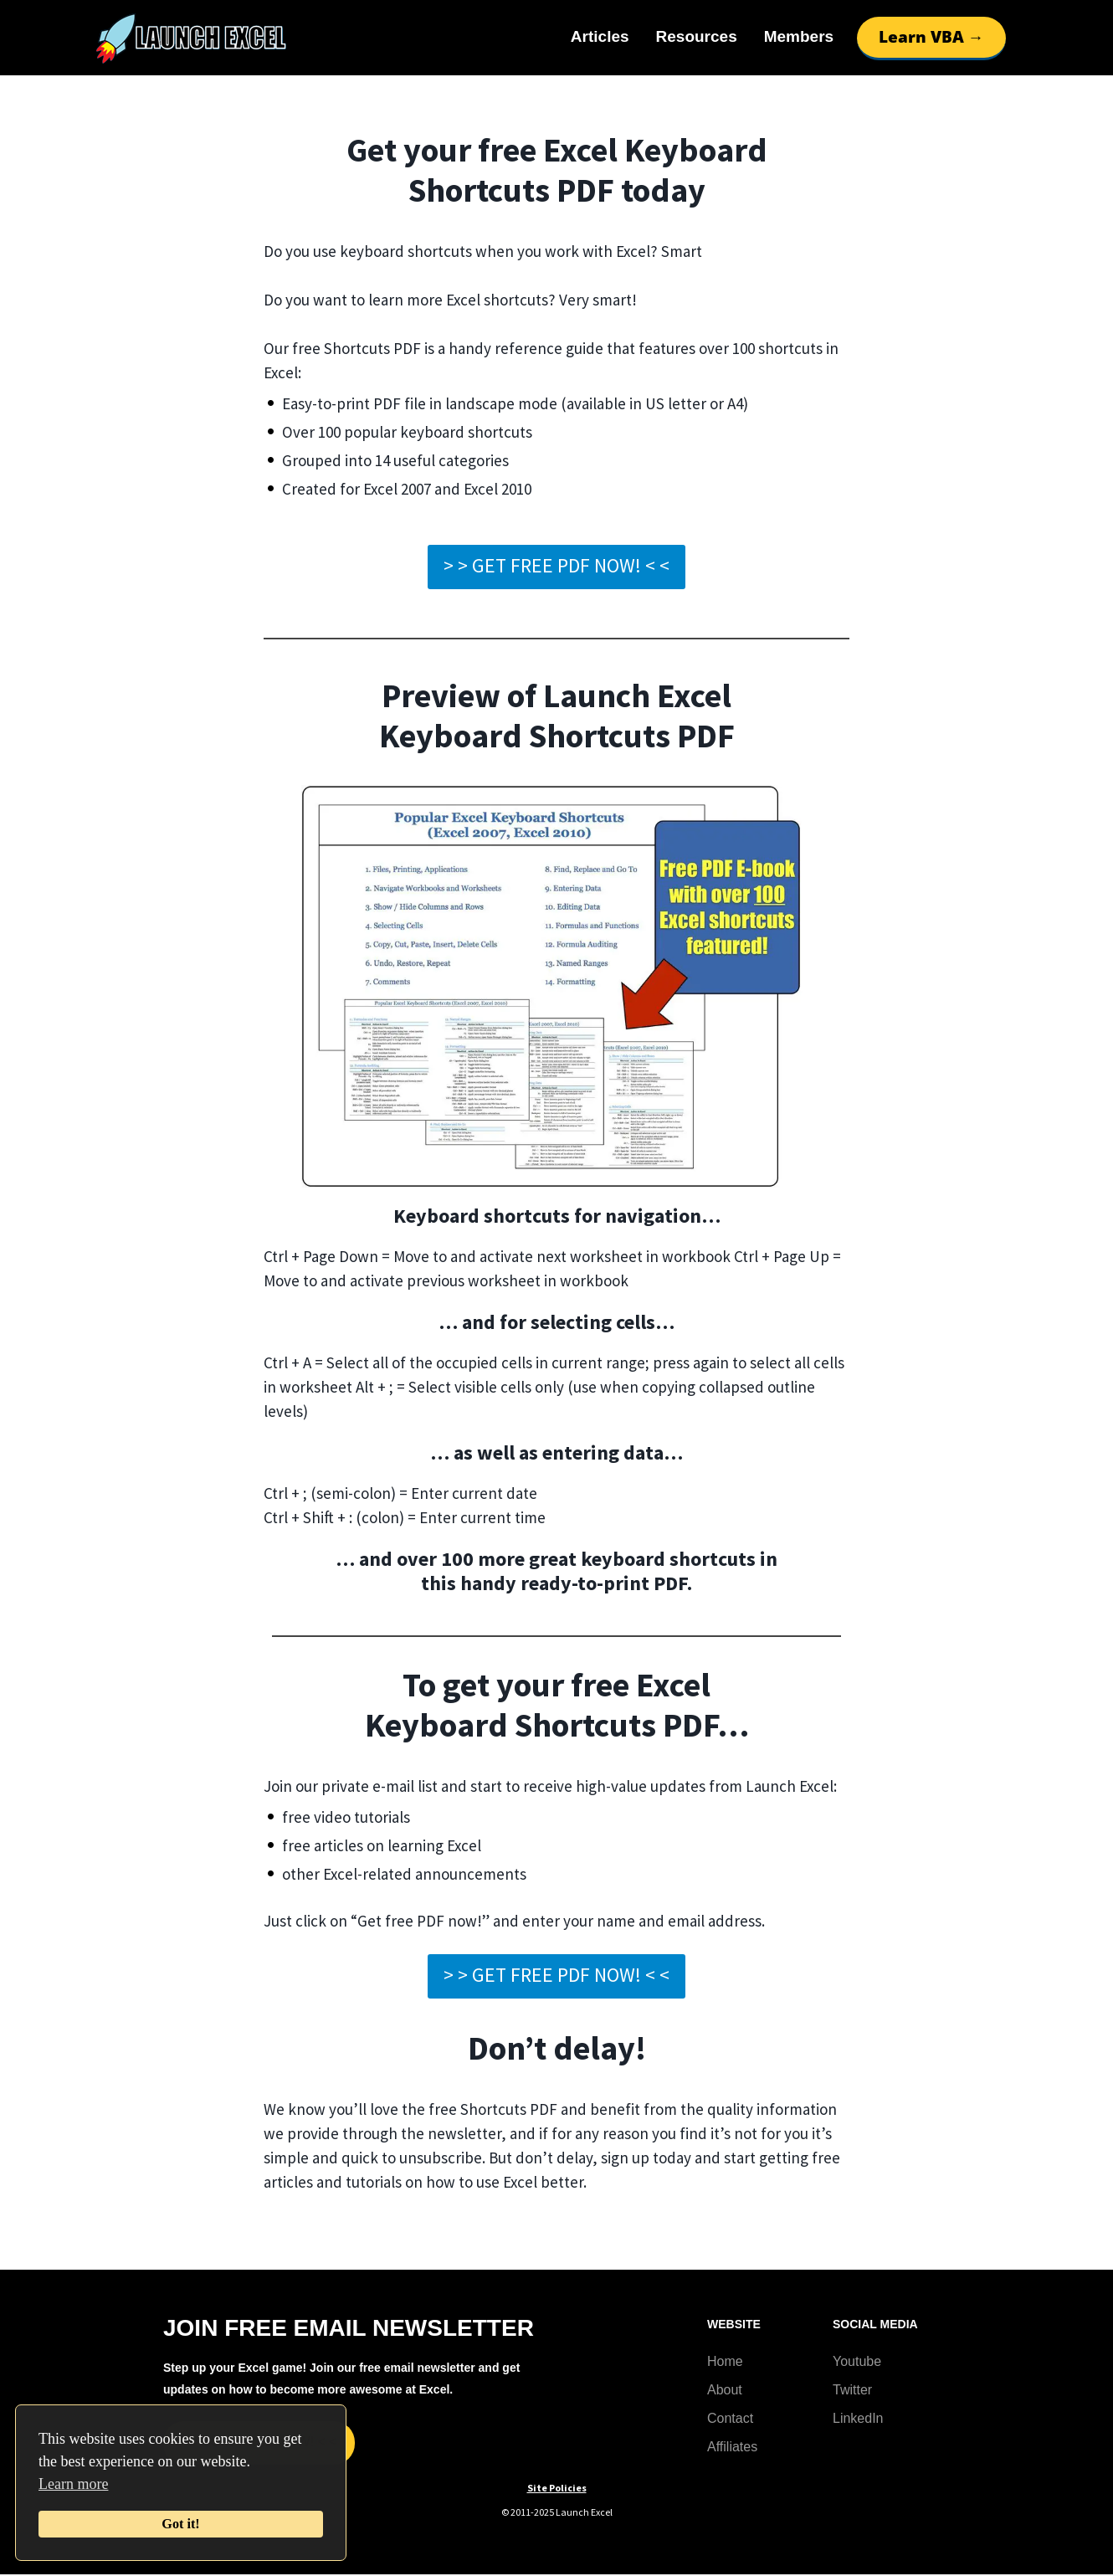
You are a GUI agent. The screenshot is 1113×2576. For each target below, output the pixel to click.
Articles (600, 36)
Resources (696, 36)
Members (798, 36)
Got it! (180, 2524)
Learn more (73, 2484)
